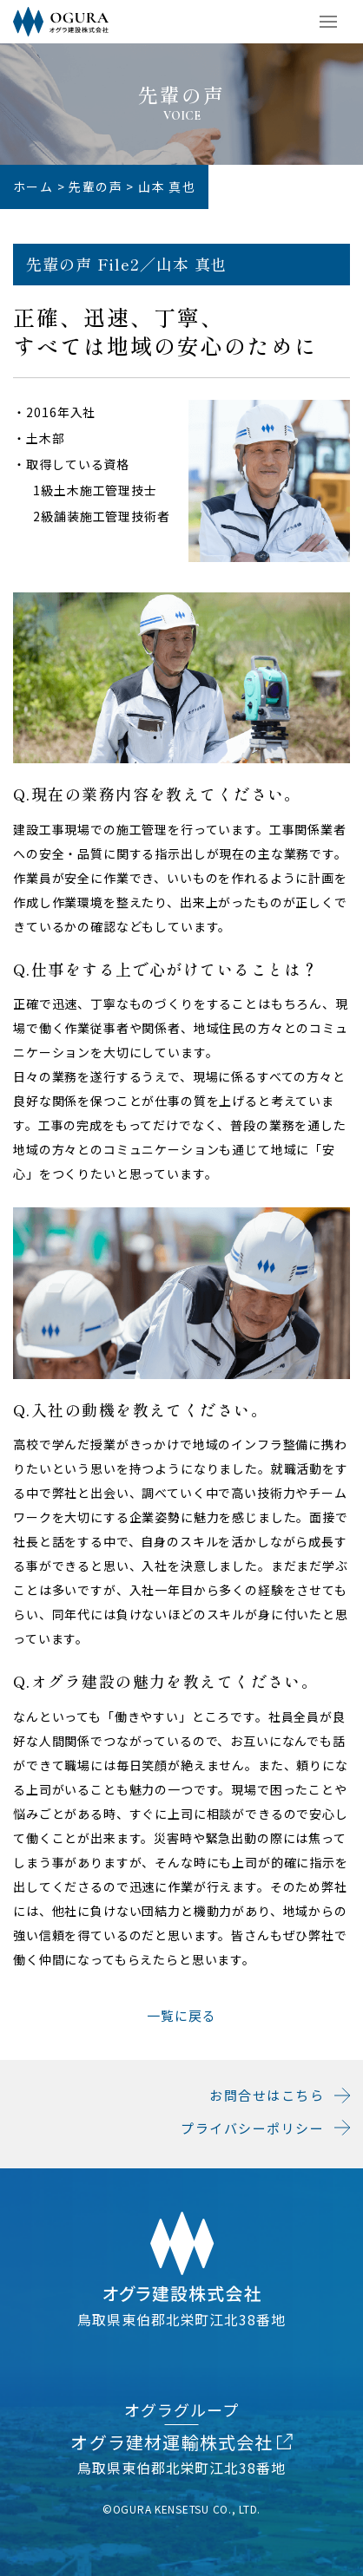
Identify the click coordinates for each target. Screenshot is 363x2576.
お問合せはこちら (266, 2095)
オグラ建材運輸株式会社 (181, 2442)
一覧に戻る (181, 2015)
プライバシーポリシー (252, 2128)
